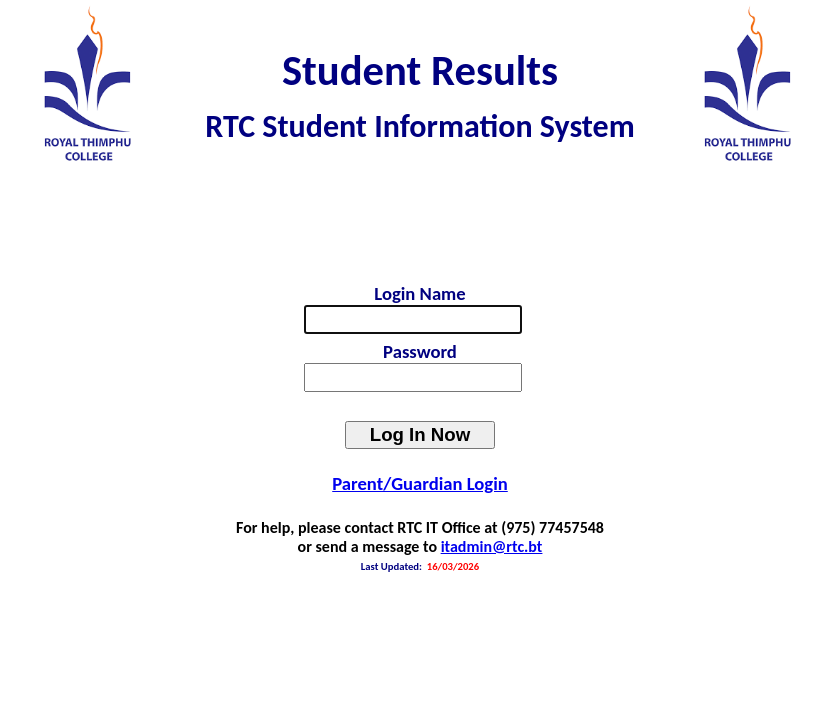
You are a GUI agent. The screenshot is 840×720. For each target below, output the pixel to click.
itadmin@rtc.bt (492, 546)
